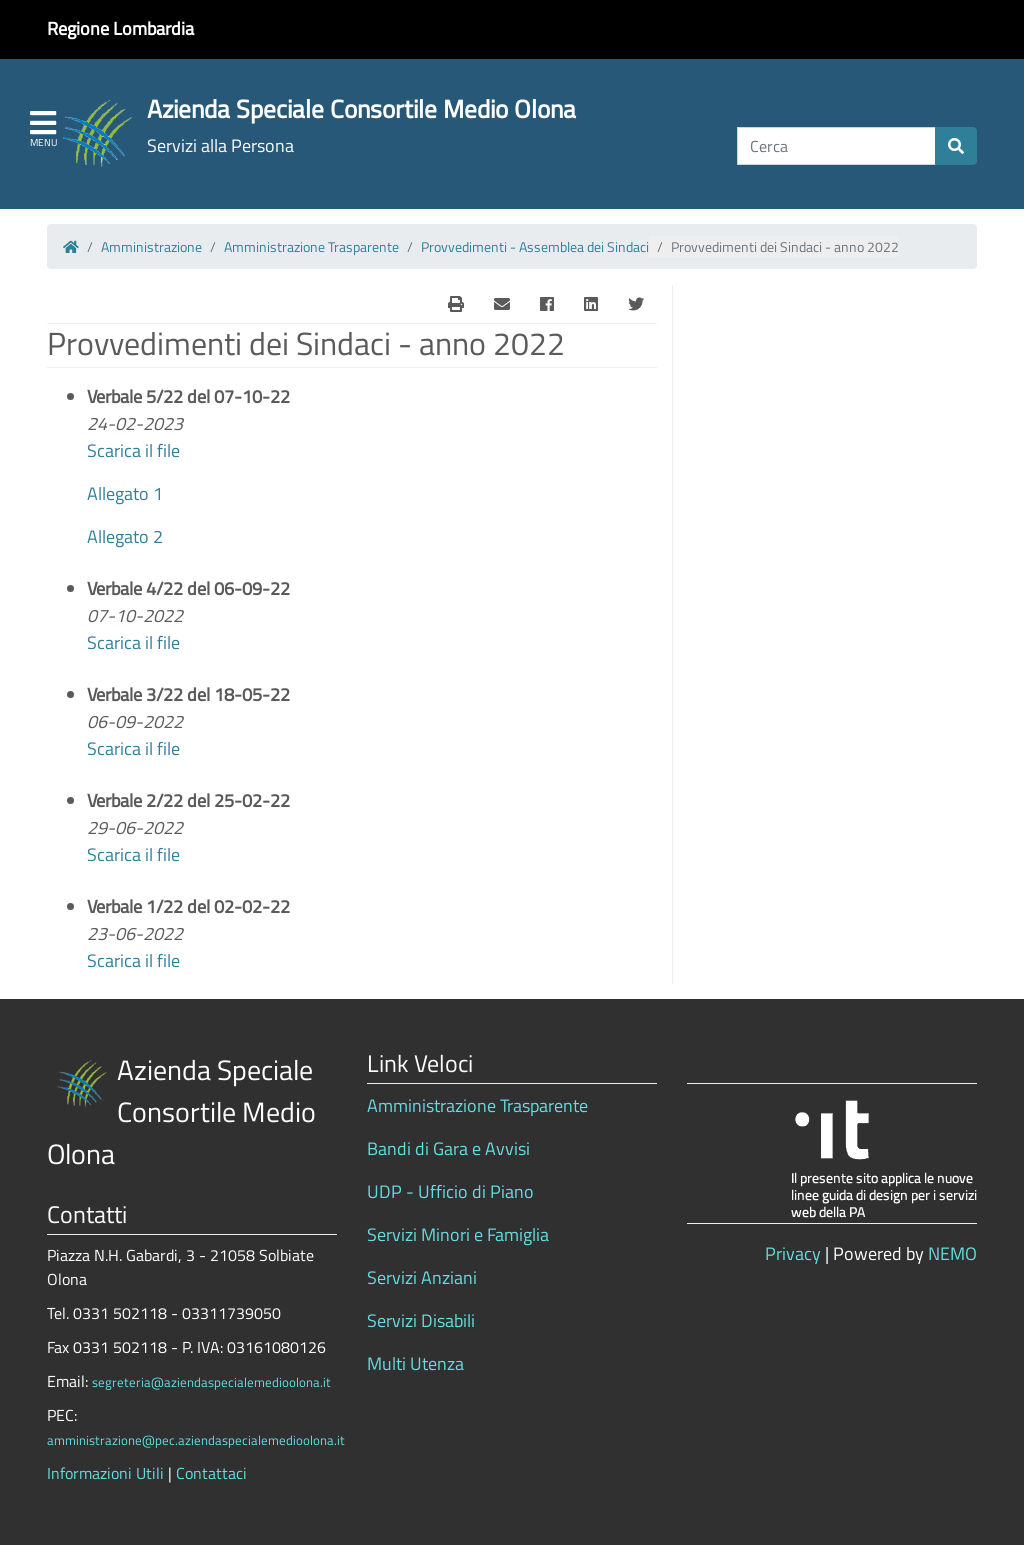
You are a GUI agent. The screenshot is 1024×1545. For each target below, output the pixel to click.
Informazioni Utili (105, 1473)
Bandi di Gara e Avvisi (448, 1148)
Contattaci (211, 1473)
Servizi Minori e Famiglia (458, 1234)
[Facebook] (547, 304)
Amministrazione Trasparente (311, 246)
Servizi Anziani (422, 1277)
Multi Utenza (415, 1363)
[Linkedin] (591, 304)
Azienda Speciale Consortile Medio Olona (361, 109)
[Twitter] (636, 304)
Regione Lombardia (120, 28)
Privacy (793, 1253)
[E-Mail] (456, 304)
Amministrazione (151, 246)
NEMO (952, 1253)
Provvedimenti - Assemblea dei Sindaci (535, 246)
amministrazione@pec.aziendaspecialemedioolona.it (196, 1440)
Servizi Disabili (421, 1320)
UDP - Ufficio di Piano (450, 1191)
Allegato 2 (125, 536)
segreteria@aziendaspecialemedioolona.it (211, 1382)
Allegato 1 (125, 493)
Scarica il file (133, 450)
